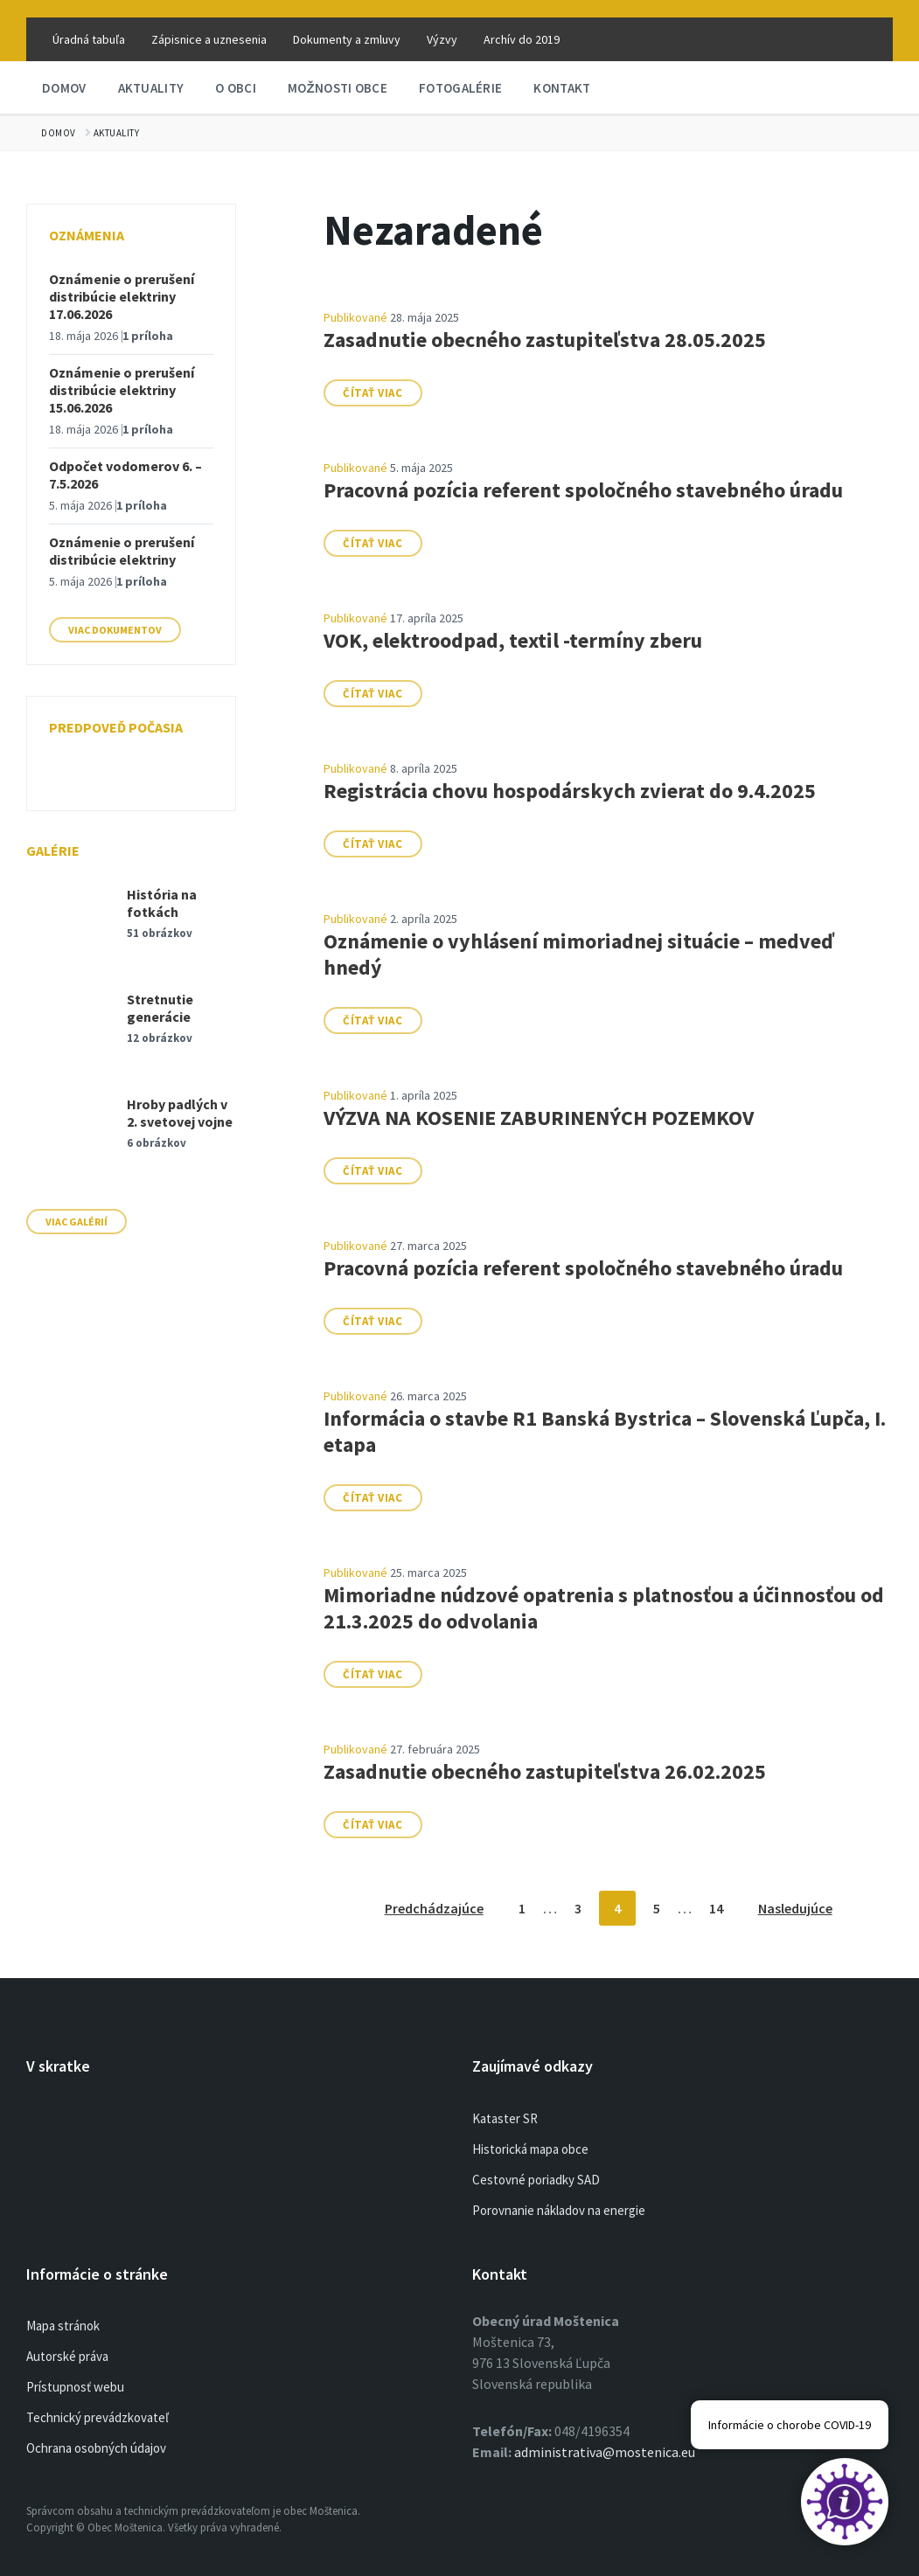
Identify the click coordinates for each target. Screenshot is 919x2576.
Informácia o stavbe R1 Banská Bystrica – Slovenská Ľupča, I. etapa (605, 1431)
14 (716, 1908)
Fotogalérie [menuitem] (460, 88)
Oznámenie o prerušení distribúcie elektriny (121, 550)
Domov (58, 133)
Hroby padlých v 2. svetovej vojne (180, 1112)
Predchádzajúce (434, 1908)
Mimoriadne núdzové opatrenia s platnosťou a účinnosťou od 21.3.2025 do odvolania (604, 1608)
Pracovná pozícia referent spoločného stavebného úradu (583, 489)
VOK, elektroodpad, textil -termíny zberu (513, 640)
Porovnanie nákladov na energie (558, 2210)
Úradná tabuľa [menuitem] (88, 39)
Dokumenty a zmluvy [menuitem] (346, 39)
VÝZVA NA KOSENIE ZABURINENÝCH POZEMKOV (539, 1117)
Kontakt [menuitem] (561, 88)
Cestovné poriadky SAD (536, 2179)
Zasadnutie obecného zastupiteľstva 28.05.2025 (545, 339)
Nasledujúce (795, 1908)
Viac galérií (76, 1221)
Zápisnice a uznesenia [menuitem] (209, 39)
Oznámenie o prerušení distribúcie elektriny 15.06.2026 (121, 390)
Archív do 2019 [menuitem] (522, 39)
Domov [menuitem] (64, 88)
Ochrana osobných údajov (96, 2448)
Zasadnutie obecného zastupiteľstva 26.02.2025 (545, 1771)
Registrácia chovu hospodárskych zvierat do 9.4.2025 (570, 790)
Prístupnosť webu (75, 2386)
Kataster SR (505, 2118)
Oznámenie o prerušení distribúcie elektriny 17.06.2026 (121, 296)
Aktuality (117, 133)
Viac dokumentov (115, 629)
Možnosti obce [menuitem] (337, 88)
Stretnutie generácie (160, 1007)
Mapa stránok (63, 2325)
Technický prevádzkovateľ (97, 2417)
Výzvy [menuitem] (442, 39)
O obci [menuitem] (235, 88)
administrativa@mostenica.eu (604, 2452)
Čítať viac (372, 392)
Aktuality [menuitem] (151, 88)
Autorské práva (67, 2356)
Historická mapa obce (530, 2149)
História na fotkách (162, 902)
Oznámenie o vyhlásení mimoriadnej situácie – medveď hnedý (579, 954)
